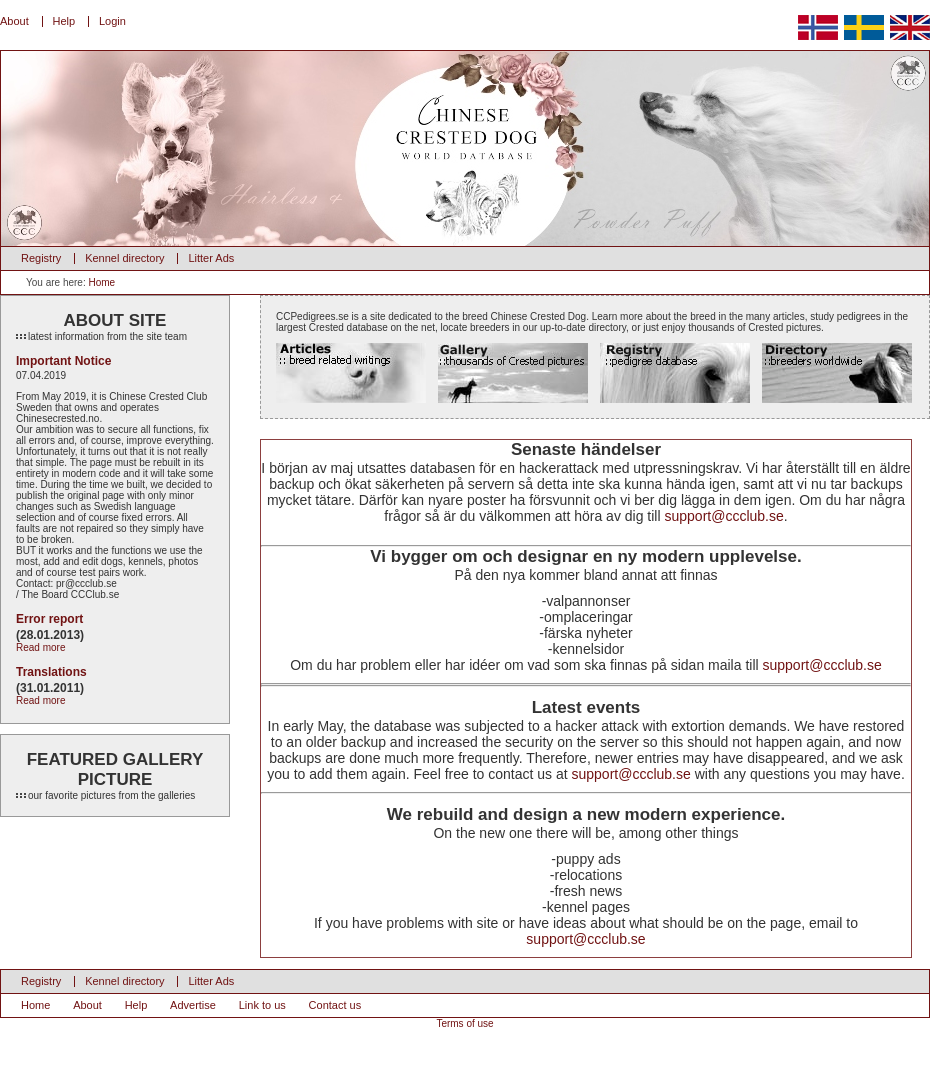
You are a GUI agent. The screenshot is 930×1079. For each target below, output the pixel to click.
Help (64, 21)
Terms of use (464, 1023)
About (14, 21)
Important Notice (63, 361)
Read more (40, 647)
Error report (49, 619)
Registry (41, 258)
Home (101, 282)
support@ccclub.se (723, 516)
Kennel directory (125, 258)
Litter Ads (211, 258)
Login (112, 21)
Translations (51, 672)
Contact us (335, 1005)
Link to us (262, 1005)
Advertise (193, 1005)
